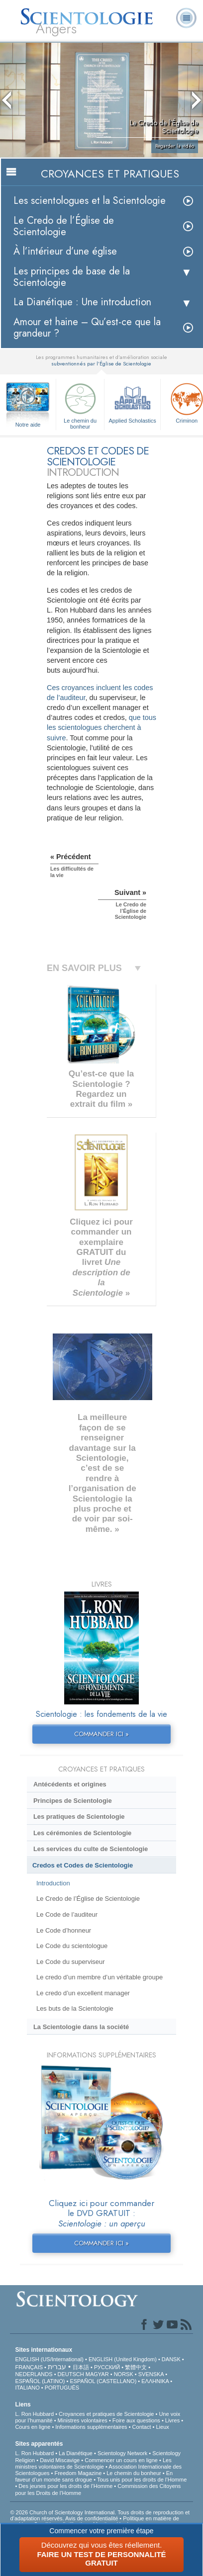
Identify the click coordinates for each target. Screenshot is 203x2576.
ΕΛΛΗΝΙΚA (155, 2381)
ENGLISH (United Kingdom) (123, 2359)
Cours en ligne (32, 2427)
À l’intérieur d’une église (65, 251)
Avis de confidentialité (91, 2518)
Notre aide (28, 425)
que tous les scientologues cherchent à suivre (101, 727)
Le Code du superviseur (70, 1961)
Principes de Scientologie (72, 1800)
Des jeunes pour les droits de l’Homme (65, 2486)
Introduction (53, 1883)
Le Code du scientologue (71, 1946)
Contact (141, 2427)
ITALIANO (27, 2388)
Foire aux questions (136, 2420)
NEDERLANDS (33, 2374)
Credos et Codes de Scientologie (82, 1865)
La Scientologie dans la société (81, 2027)
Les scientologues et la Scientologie (89, 200)
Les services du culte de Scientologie (90, 1849)
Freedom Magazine (78, 2473)
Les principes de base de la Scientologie (71, 277)
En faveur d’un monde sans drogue (94, 2476)
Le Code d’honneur (63, 1930)
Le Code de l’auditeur (67, 1914)
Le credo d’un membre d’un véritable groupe (99, 1977)
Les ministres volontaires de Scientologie (93, 2463)
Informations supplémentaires (91, 2427)
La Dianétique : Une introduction (82, 302)
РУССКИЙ (107, 2367)
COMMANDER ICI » (101, 1734)
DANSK (171, 2359)
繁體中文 (136, 2367)
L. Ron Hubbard (34, 2414)
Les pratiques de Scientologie (79, 1816)
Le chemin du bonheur (80, 404)
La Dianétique (76, 2453)
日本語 (81, 2367)
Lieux (162, 2427)
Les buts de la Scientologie (74, 2008)
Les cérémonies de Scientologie (82, 1833)
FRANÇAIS (29, 2367)
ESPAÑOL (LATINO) (40, 2381)
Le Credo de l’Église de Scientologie (63, 226)
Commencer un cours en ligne (121, 2460)
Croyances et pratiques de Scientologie (106, 2414)
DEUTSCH (71, 2374)
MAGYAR (97, 2374)
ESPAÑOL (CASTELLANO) (103, 2381)
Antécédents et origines (69, 1784)
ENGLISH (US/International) (49, 2359)
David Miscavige (60, 2460)
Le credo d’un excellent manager (83, 1993)
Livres (172, 2420)
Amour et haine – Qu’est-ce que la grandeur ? (87, 328)
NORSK (123, 2374)
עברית (57, 2367)
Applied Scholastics (132, 402)
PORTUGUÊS (62, 2388)
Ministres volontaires (82, 2420)
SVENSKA (151, 2374)
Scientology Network (122, 2453)
